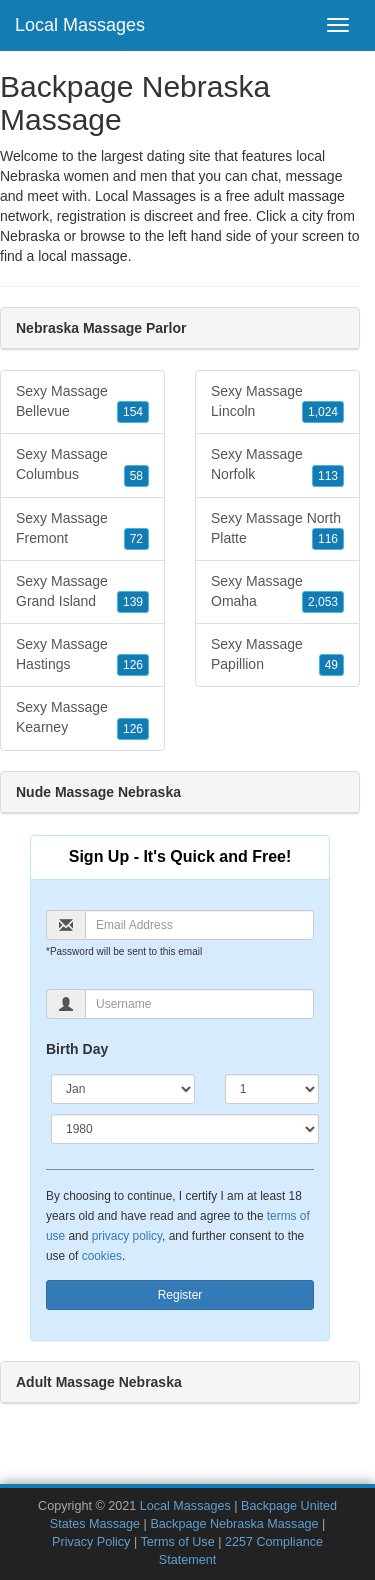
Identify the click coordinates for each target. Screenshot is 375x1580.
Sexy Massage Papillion (277, 656)
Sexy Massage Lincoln (277, 403)
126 (133, 665)
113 (328, 476)
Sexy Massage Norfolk (277, 466)
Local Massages (80, 25)
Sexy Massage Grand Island (82, 593)
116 (328, 539)
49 (331, 665)
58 (136, 476)
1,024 (323, 412)
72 (136, 539)
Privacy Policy (91, 1542)
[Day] (272, 1089)
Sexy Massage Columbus (82, 466)
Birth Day (77, 1049)
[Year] (185, 1129)
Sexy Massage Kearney (82, 719)
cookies (102, 1256)
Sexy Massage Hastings (82, 656)
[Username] (199, 1004)
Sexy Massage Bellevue (82, 403)
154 (133, 412)
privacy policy (127, 1236)
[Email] (199, 925)
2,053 (323, 602)
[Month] (123, 1089)
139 (133, 602)
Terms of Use (177, 1542)
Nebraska (30, 236)
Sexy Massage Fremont (82, 530)
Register (180, 1295)
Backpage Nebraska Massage (234, 1524)
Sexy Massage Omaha (277, 593)
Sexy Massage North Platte (277, 530)
